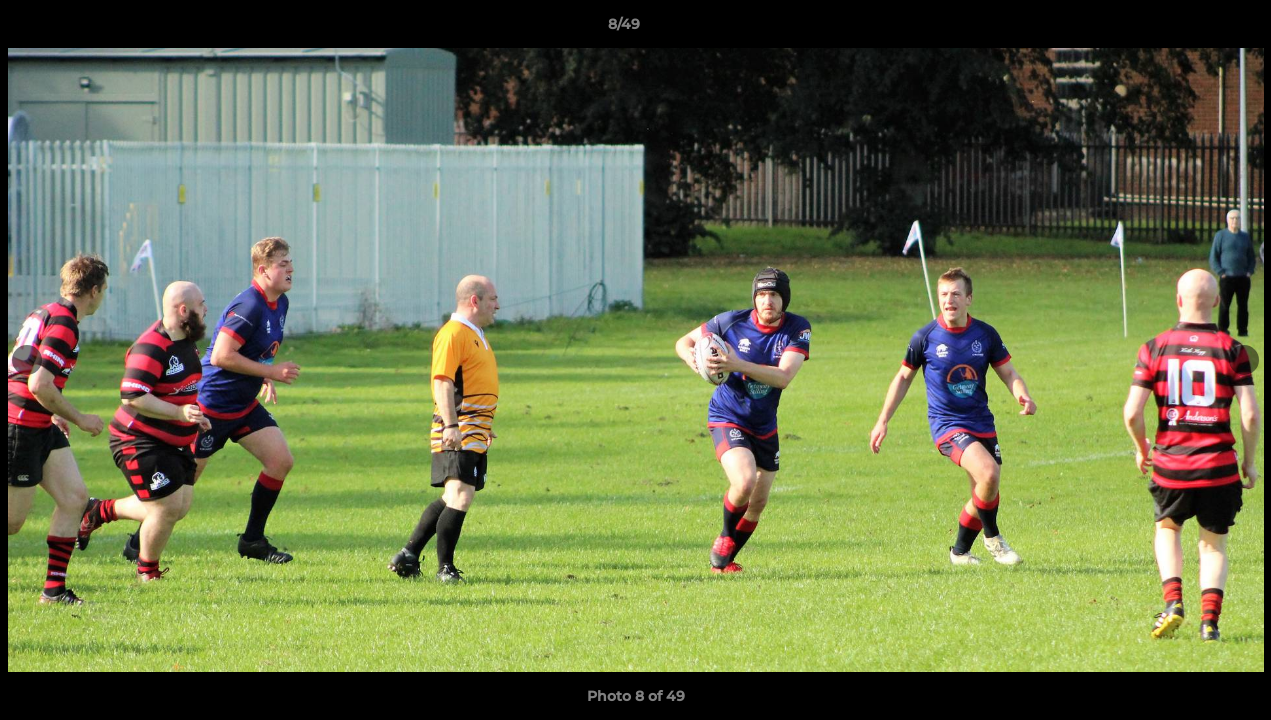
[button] (1187, 29)
